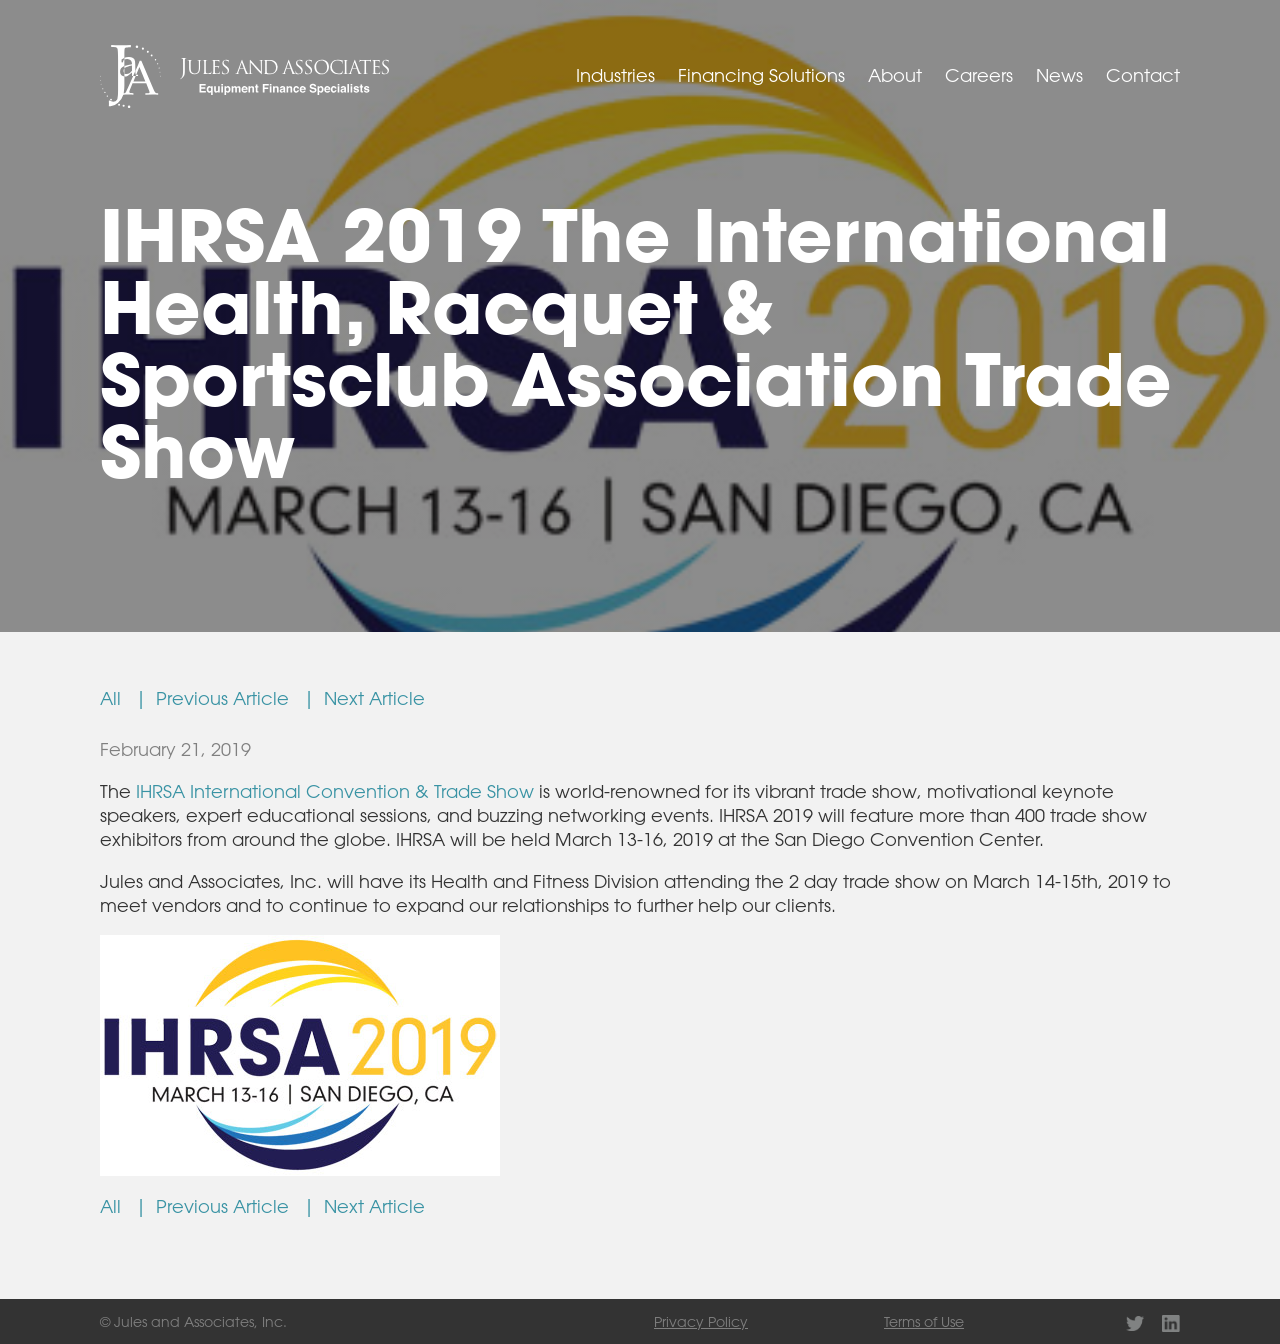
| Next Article (364, 698)
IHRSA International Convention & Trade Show (335, 791)
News (1059, 75)
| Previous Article (216, 698)
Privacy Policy (701, 1321)
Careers (979, 75)
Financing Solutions (761, 75)
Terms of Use (924, 1321)
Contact (1143, 75)
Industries (615, 75)
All (115, 698)
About (895, 75)
